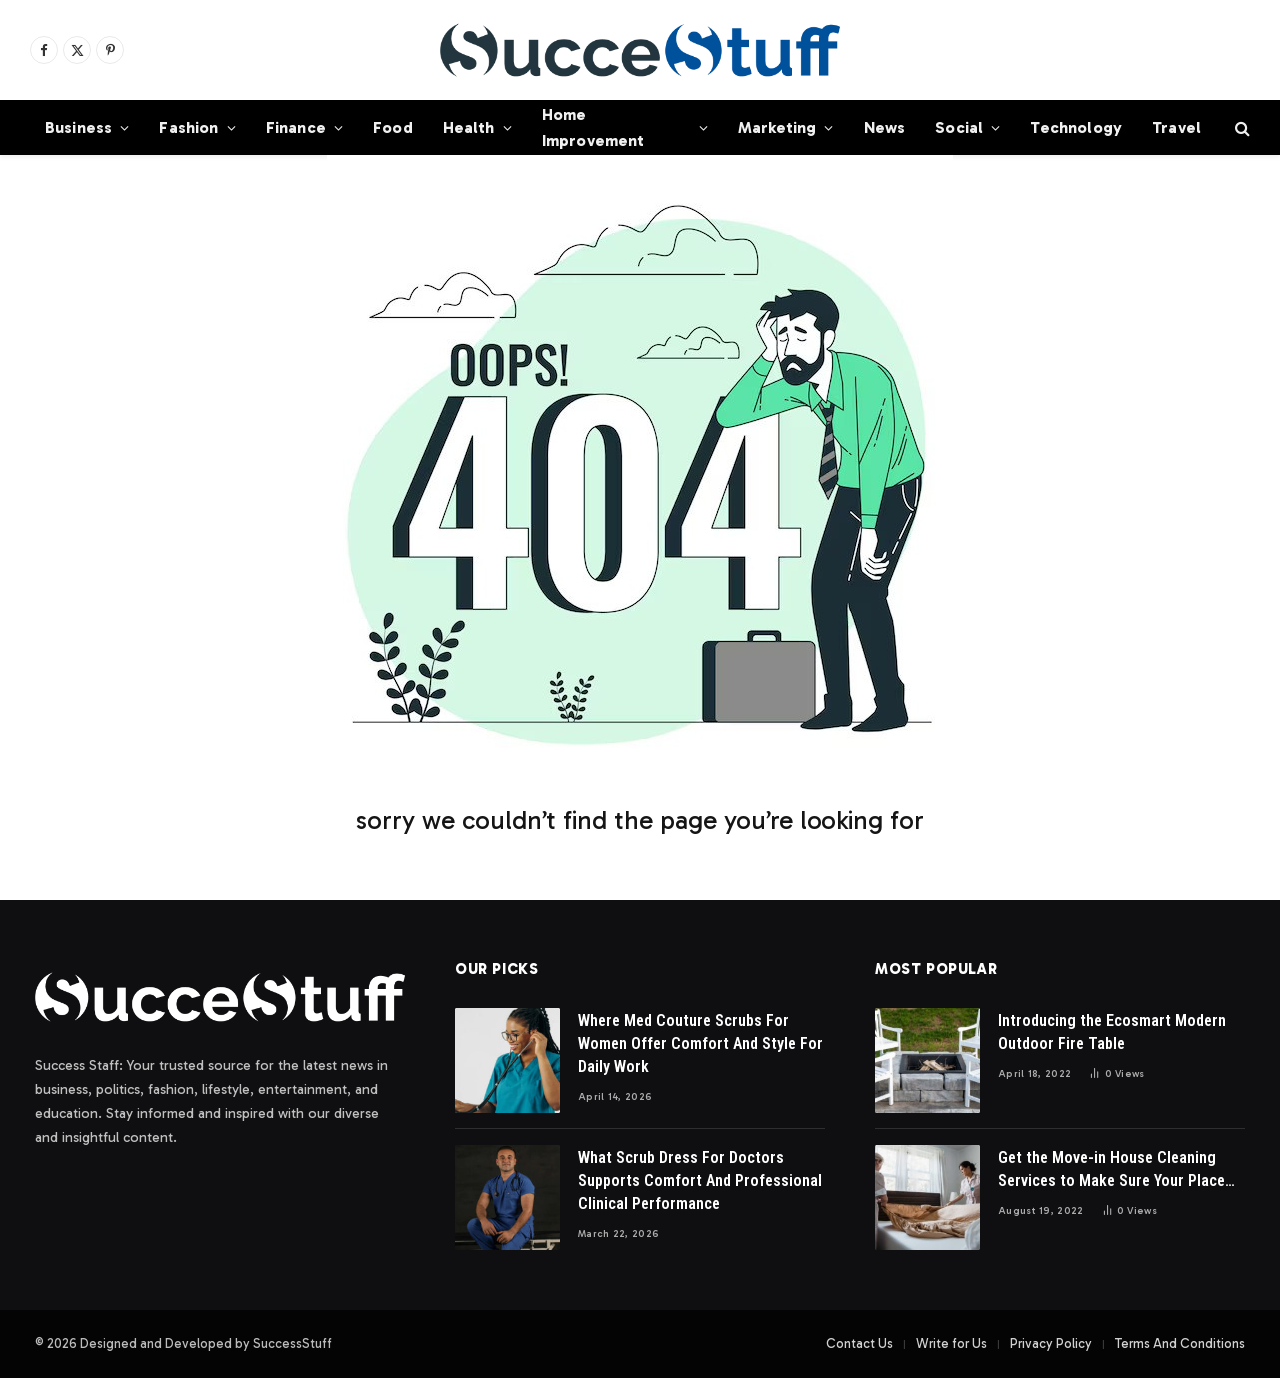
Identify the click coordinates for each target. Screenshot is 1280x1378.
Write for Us (951, 1343)
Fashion (188, 127)
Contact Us (859, 1343)
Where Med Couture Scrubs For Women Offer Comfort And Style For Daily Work (700, 1043)
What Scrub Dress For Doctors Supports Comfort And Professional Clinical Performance (700, 1180)
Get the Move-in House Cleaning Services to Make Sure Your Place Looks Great (1111, 1170)
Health (469, 127)
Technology (1076, 127)
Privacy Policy (1051, 1343)
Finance (296, 127)
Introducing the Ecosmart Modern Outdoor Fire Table (1112, 1032)
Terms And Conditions (1180, 1343)
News (885, 127)
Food (393, 127)
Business (78, 127)
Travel (1176, 127)
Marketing (777, 127)
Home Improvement (593, 127)
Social (959, 127)
